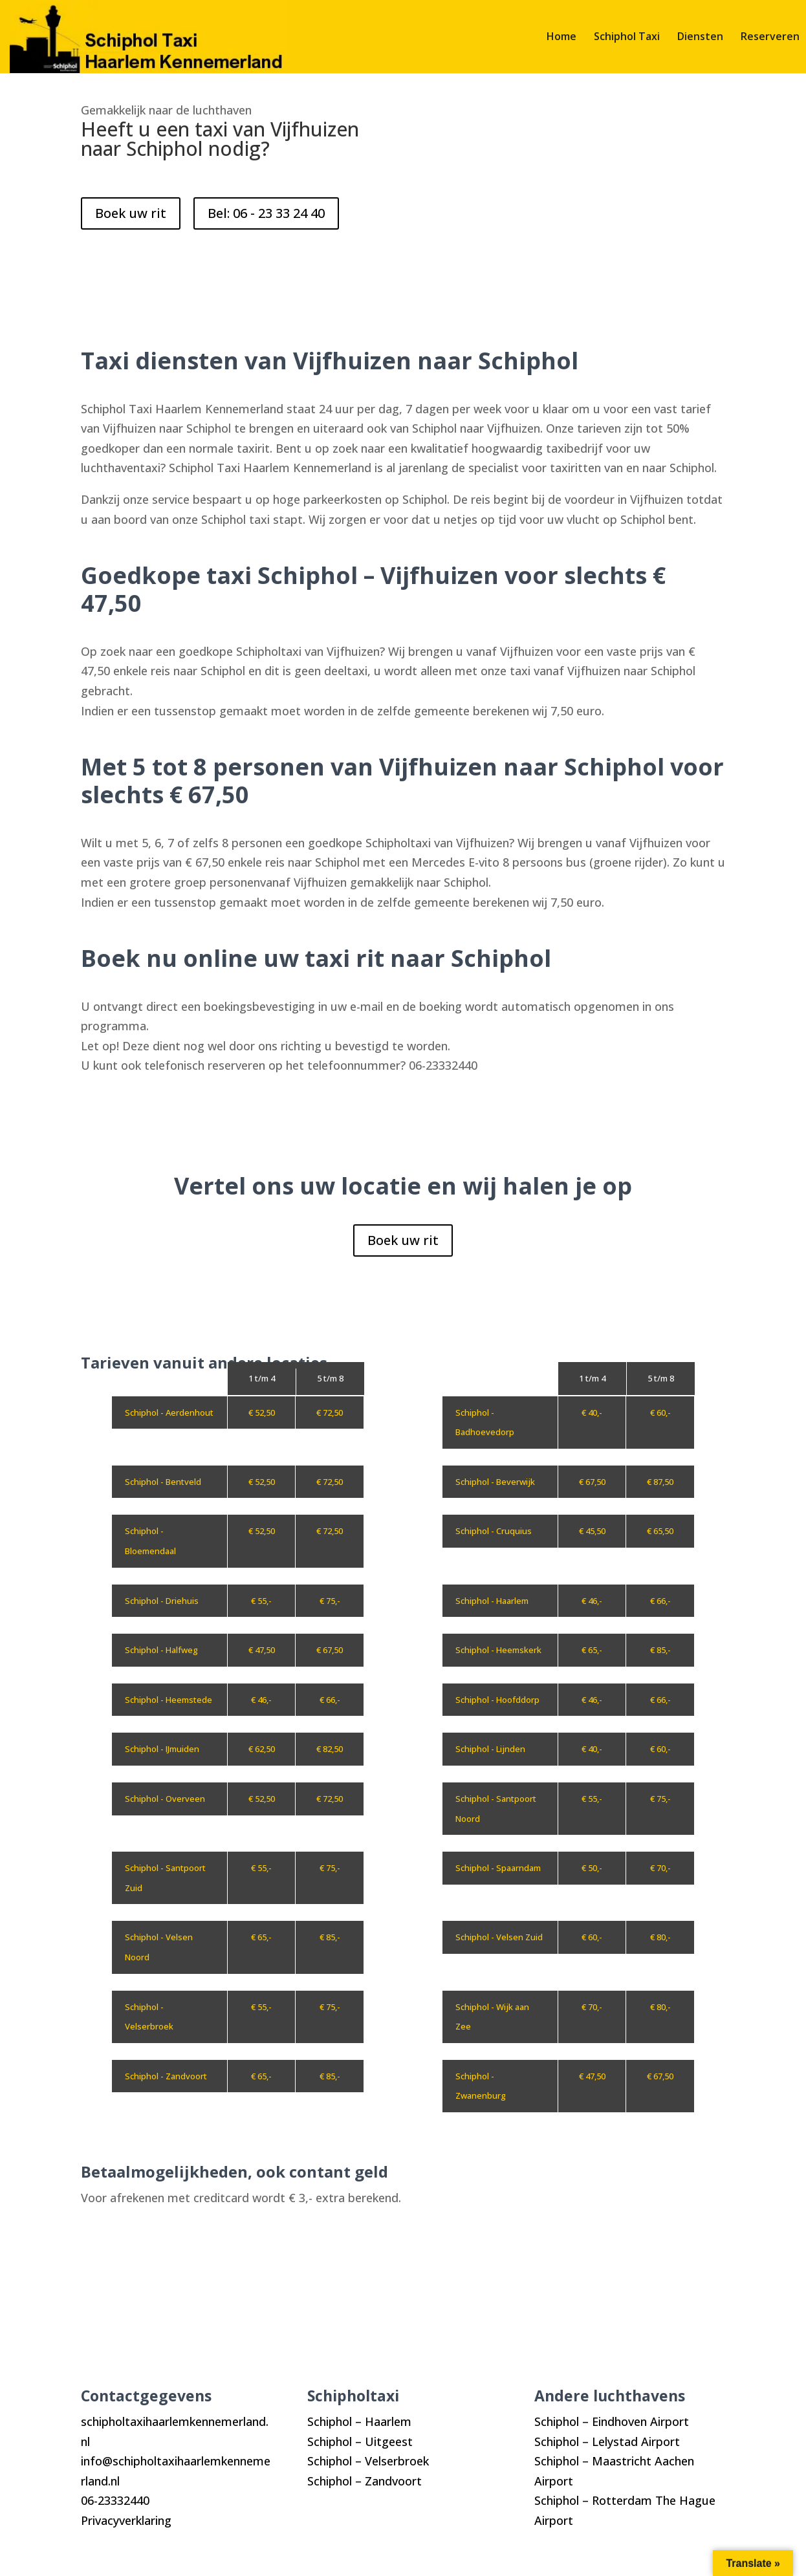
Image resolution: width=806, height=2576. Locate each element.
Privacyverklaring (126, 2518)
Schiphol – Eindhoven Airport (611, 2419)
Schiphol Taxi (627, 38)
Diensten (700, 38)
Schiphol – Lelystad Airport (607, 2439)
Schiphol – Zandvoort (364, 2478)
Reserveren (770, 38)
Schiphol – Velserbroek (368, 2458)
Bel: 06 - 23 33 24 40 (266, 213)
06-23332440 (115, 2498)
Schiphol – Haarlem (359, 2419)
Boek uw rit (130, 213)
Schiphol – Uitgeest (360, 2439)
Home (561, 38)
